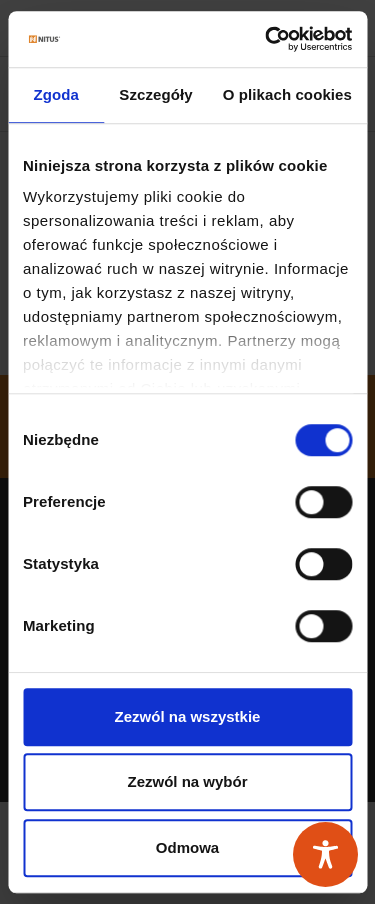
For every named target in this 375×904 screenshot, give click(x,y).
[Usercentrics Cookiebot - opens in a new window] (267, 39)
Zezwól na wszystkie (188, 716)
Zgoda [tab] (56, 94)
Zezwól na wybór (187, 781)
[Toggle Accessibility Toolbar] (325, 854)
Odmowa (187, 847)
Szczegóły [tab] (155, 94)
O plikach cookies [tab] (287, 94)
